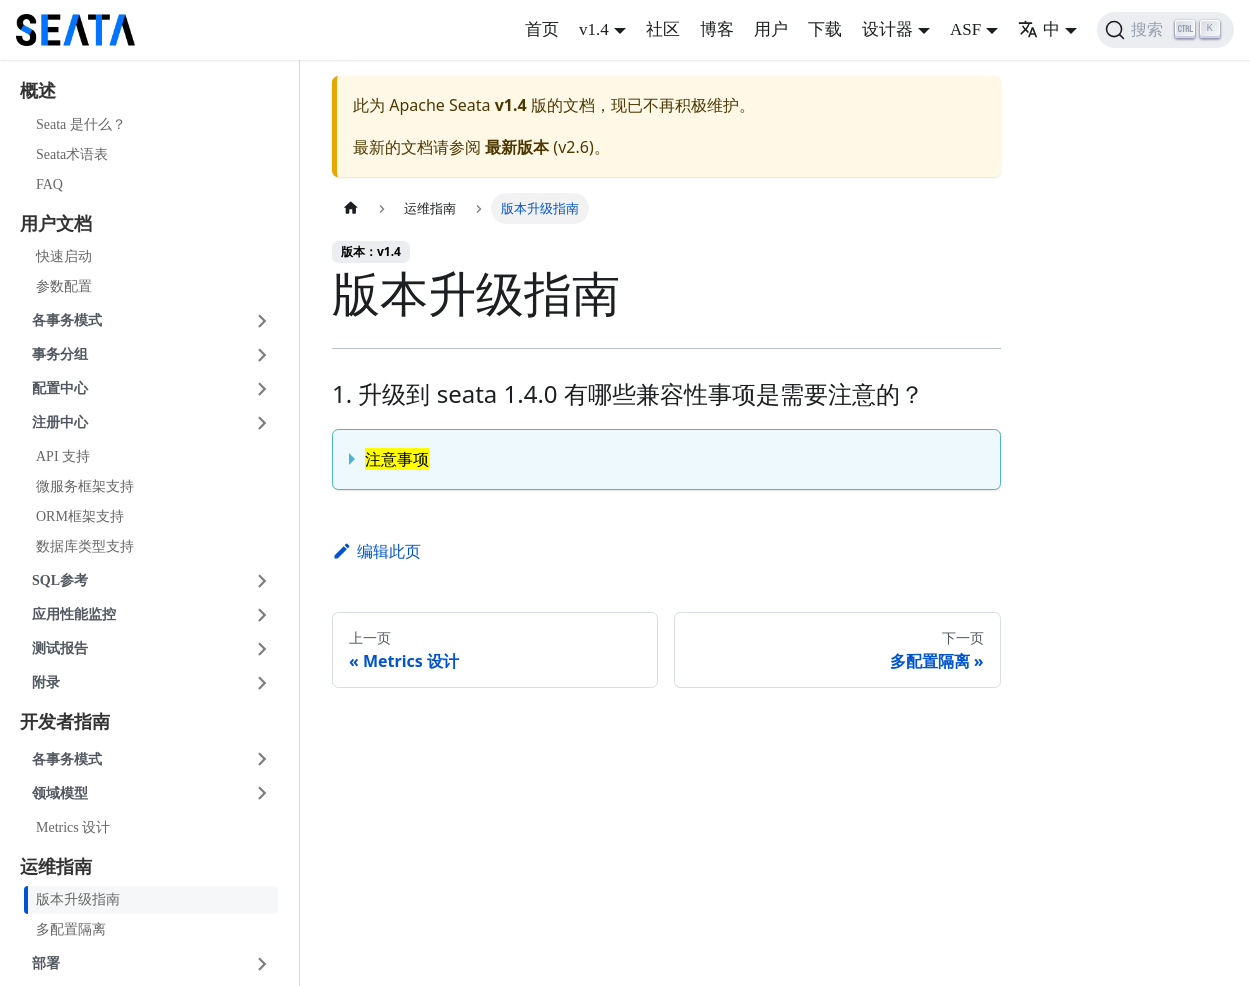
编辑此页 (376, 551)
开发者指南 (65, 722)
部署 (46, 963)
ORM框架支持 (80, 516)
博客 (717, 29)
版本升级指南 (78, 899)
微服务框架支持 (85, 486)
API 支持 (63, 456)
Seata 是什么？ (81, 124)
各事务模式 (67, 320)
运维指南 (56, 867)
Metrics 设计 (73, 827)
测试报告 (60, 648)
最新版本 (517, 147)
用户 (771, 29)
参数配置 (64, 286)
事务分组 (60, 354)
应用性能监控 (74, 614)
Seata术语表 (72, 154)
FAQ (49, 184)
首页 (542, 29)
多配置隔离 (71, 929)
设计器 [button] (887, 29)
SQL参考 (60, 580)
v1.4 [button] (594, 29)
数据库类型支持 (85, 546)
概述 (38, 91)
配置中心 (60, 388)
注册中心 (60, 422)
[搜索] (1165, 30)
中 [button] (1039, 29)
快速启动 (64, 256)
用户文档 (56, 224)
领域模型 (60, 793)
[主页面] (351, 208)
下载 (825, 29)
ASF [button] (965, 29)
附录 (46, 682)
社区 (663, 29)
